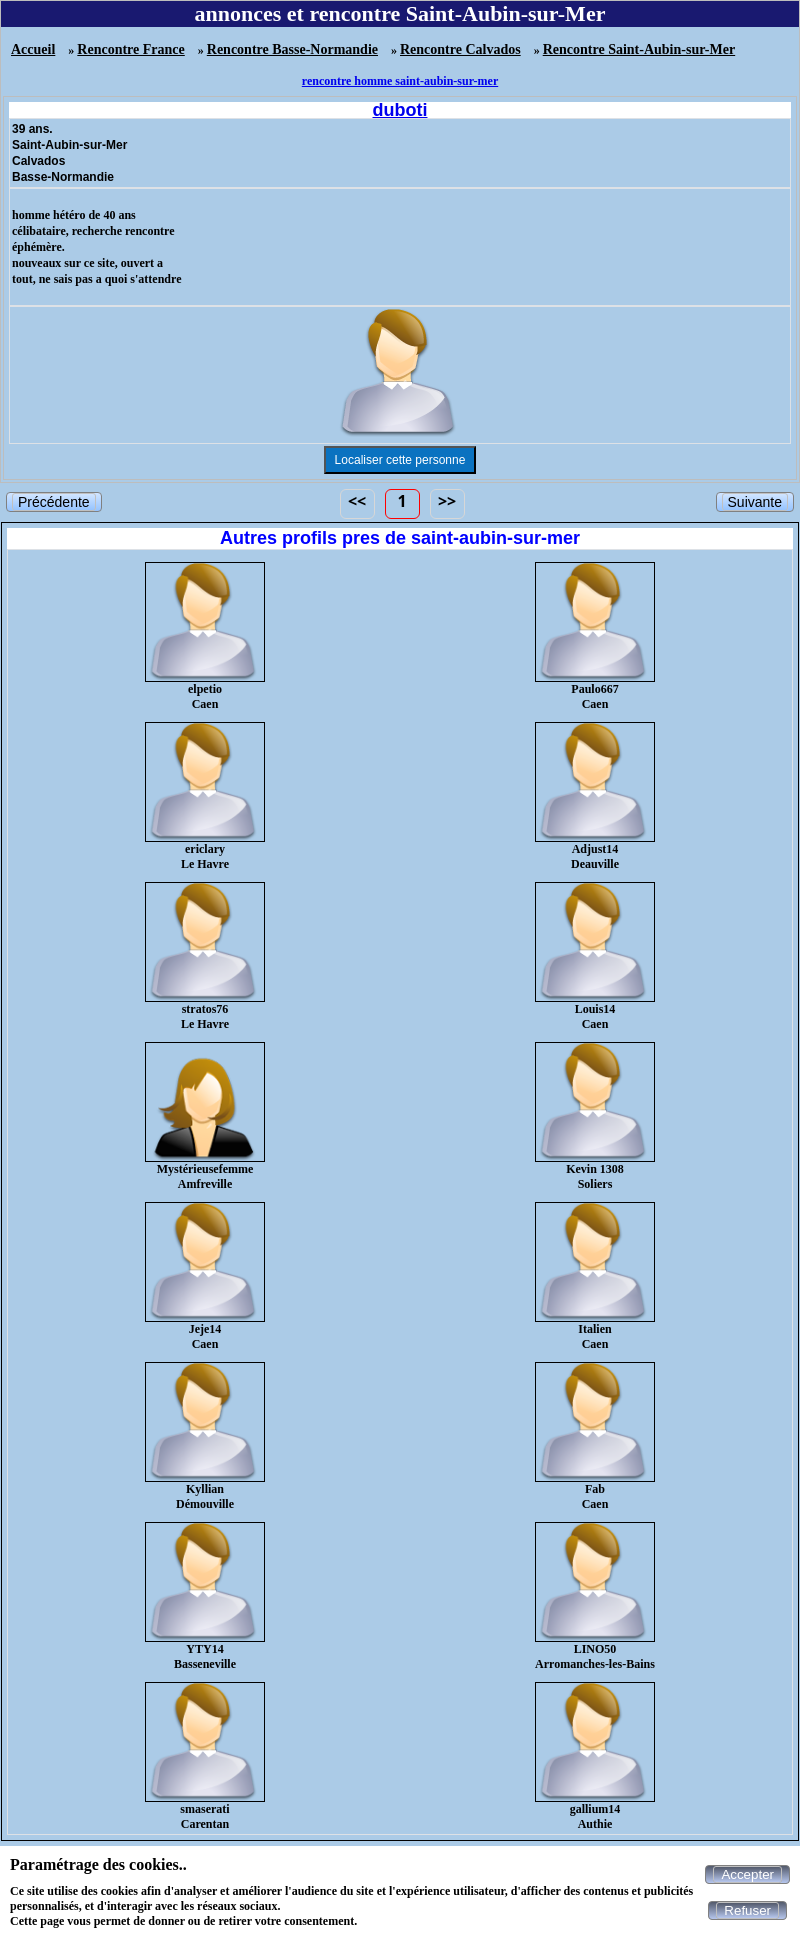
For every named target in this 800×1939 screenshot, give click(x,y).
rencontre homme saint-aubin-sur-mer (400, 81)
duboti (400, 110)
